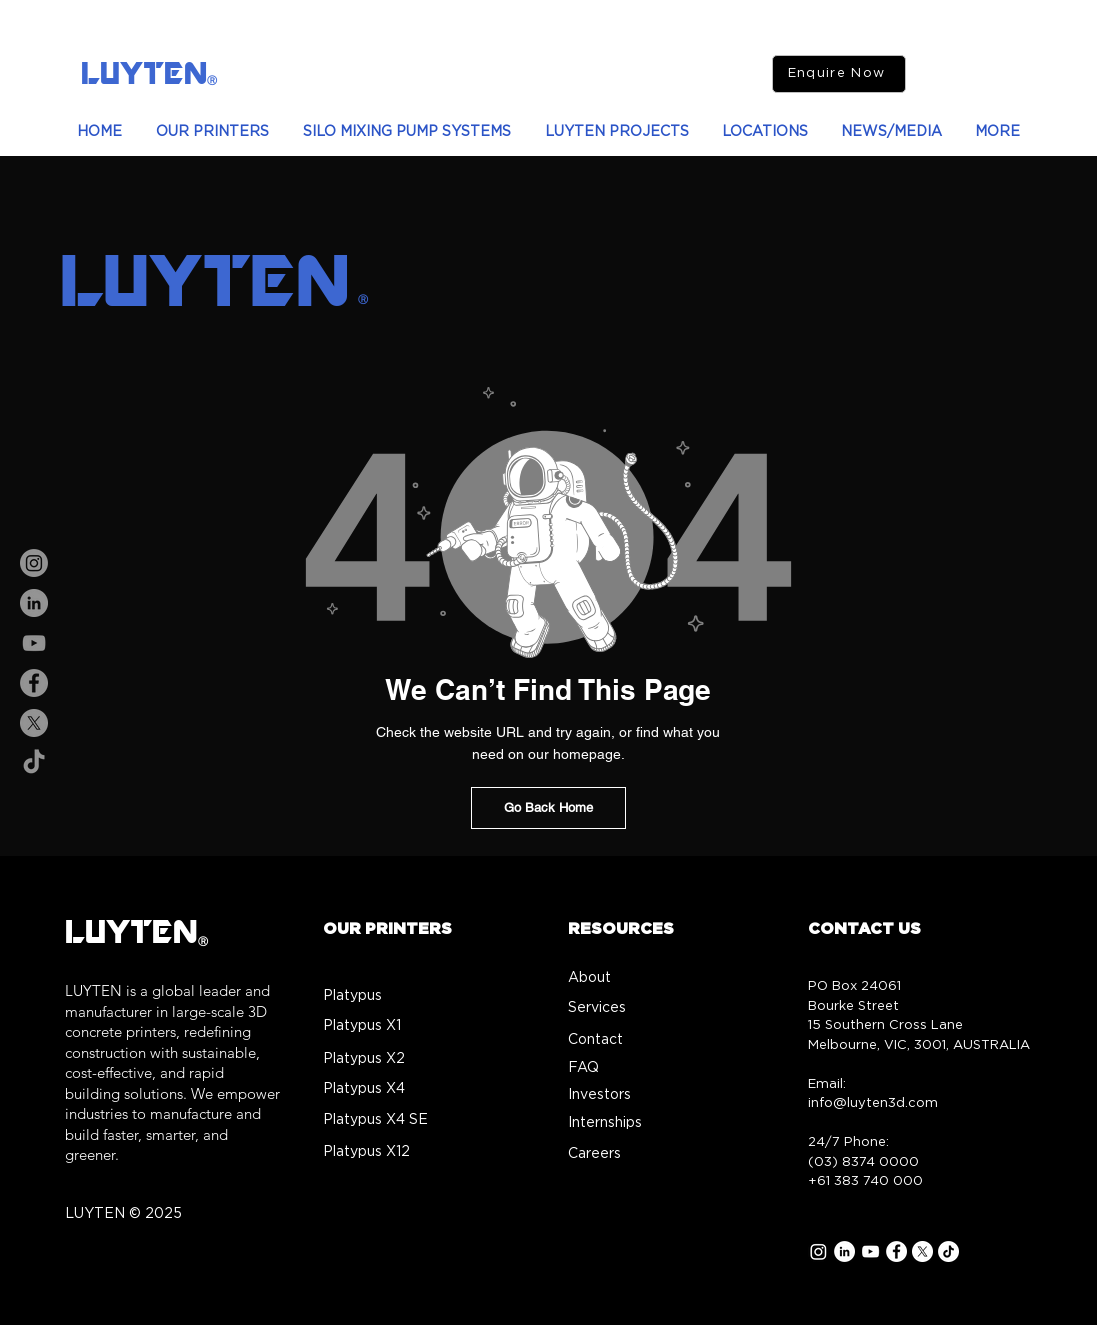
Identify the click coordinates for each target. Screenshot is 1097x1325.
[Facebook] (34, 683)
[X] (34, 723)
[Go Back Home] (548, 808)
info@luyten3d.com (873, 1103)
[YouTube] (34, 643)
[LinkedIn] (34, 603)
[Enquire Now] (839, 74)
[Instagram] (34, 563)
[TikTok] (34, 763)
